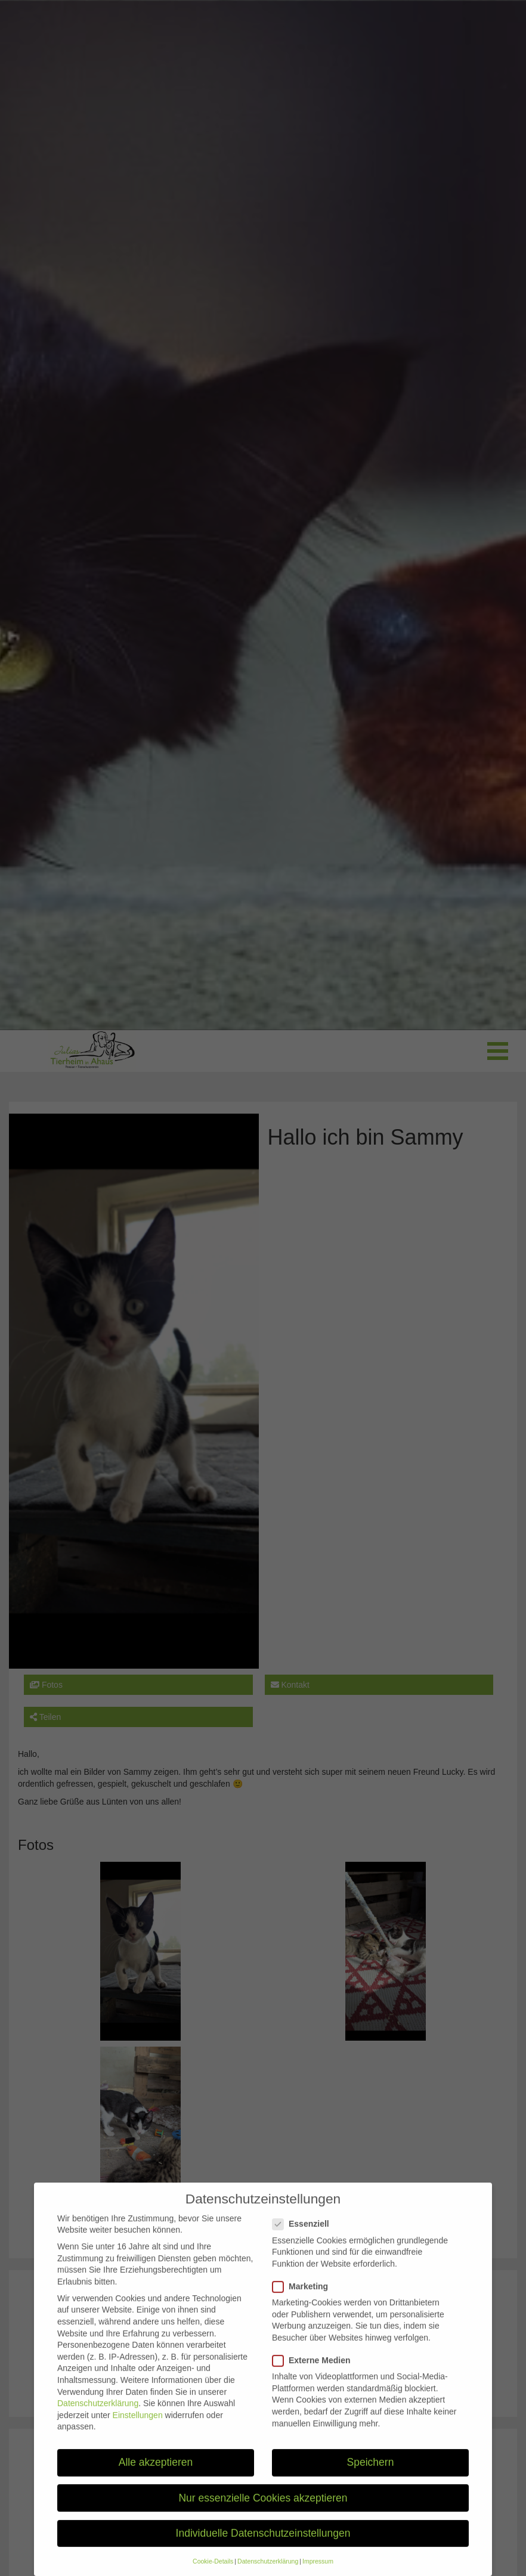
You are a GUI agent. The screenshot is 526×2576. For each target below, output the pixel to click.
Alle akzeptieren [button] (156, 2472)
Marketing (304, 2296)
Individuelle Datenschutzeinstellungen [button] (263, 2543)
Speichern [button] (370, 2472)
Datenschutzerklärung (97, 2412)
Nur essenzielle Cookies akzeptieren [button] (262, 2507)
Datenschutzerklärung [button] (267, 2570)
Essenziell (304, 2233)
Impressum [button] (317, 2570)
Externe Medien (315, 2370)
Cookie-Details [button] (213, 2570)
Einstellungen (138, 2424)
